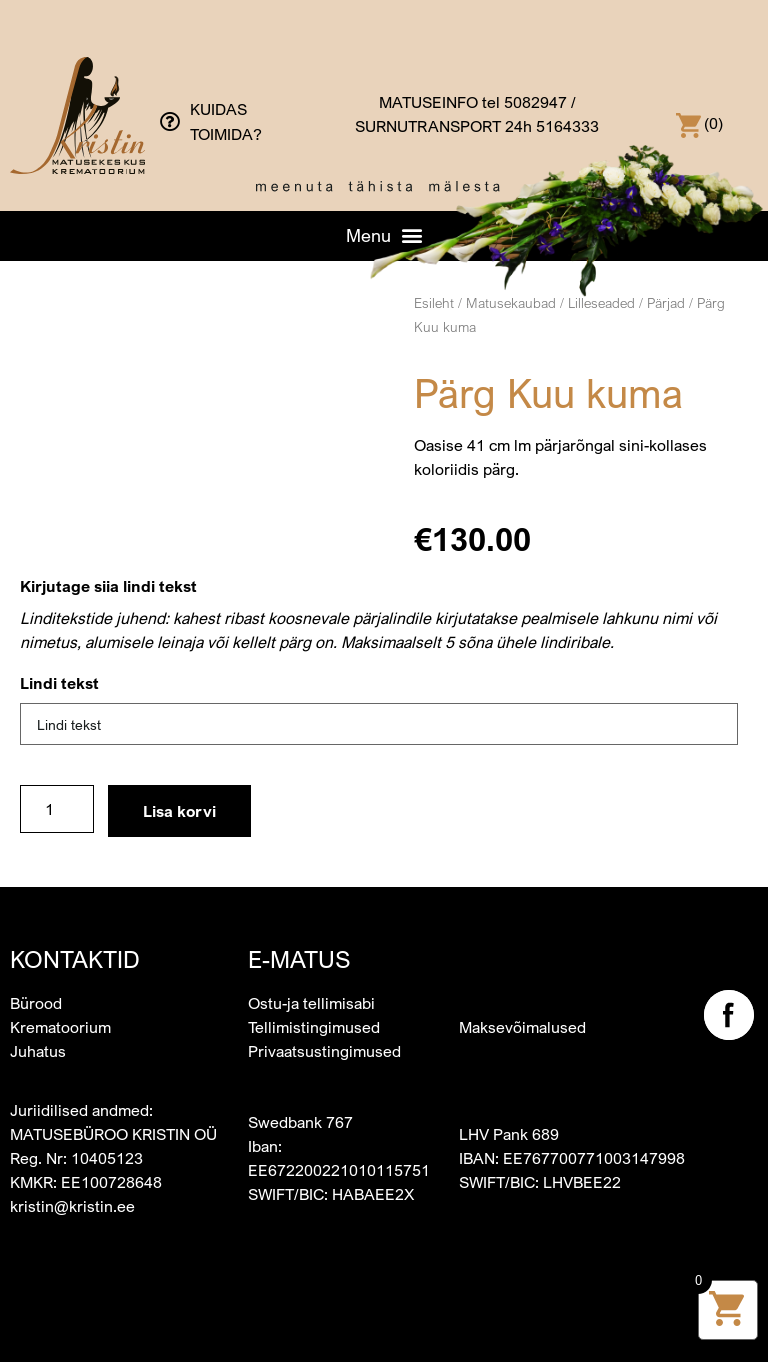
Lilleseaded (601, 302)
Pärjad (666, 302)
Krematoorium (60, 1027)
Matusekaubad (511, 302)
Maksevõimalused (522, 1027)
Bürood (36, 1003)
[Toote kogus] (57, 809)
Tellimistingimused (314, 1027)
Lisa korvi (179, 811)
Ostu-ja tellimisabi (311, 1003)
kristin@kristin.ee (72, 1206)
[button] (384, 235)
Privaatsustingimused (324, 1051)
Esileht (434, 302)
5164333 (567, 126)
